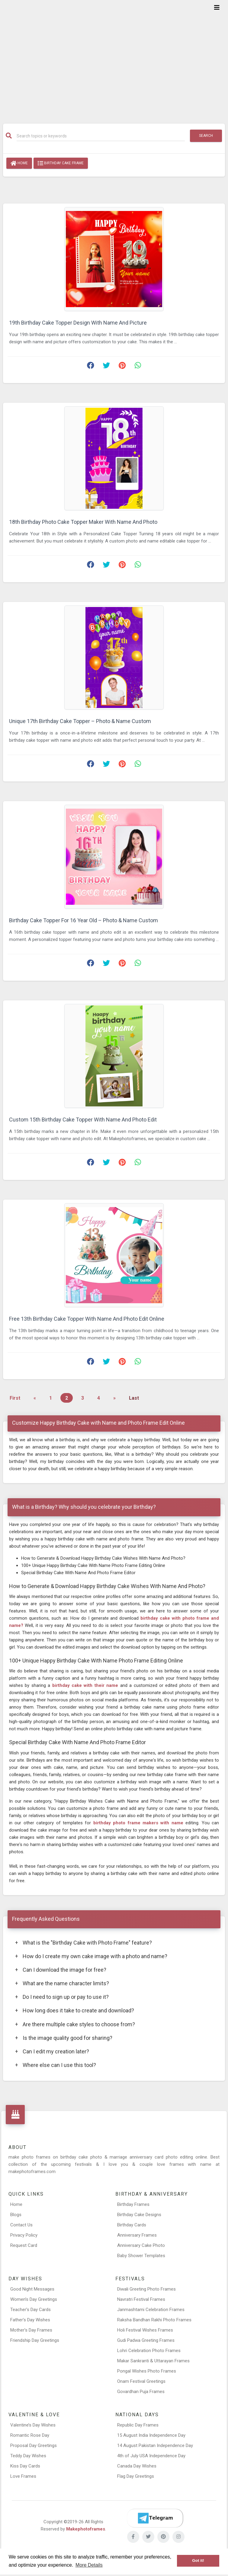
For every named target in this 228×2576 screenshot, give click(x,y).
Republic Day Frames (138, 2425)
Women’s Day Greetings (33, 2299)
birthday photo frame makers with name (139, 1823)
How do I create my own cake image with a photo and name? (91, 1956)
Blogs (15, 2214)
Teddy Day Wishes (28, 2455)
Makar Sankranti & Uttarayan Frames (153, 2361)
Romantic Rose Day (29, 2435)
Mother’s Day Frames (31, 2330)
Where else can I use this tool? (55, 2065)
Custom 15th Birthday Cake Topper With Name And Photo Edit (83, 1119)
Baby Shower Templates (141, 2255)
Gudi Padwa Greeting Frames (146, 2340)
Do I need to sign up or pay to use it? (62, 1997)
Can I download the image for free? (60, 1970)
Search (206, 136)
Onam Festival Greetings (141, 2381)
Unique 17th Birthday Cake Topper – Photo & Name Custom (80, 721)
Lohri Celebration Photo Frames (149, 2350)
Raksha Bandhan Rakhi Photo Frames (154, 2320)
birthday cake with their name (86, 1685)
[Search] (101, 136)
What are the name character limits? (62, 1983)
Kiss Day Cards (25, 2466)
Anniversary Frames (137, 2235)
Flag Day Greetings (135, 2476)
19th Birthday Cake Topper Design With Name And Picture (78, 322)
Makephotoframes (85, 2529)
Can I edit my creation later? (52, 2051)
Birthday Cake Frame (61, 163)
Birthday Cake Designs (139, 2214)
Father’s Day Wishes (30, 2320)
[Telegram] (155, 2518)
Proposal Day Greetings (33, 2445)
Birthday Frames (133, 2204)
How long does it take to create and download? (74, 2010)
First (15, 1398)
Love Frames (23, 2476)
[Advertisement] (114, 58)
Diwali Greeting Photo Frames (146, 2289)
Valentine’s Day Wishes (33, 2425)
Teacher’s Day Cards (30, 2309)
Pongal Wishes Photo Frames (146, 2371)
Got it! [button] (198, 2560)
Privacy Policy (23, 2235)
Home (19, 163)
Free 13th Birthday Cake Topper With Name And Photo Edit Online (86, 1319)
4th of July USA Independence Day (151, 2455)
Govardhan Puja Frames (141, 2391)
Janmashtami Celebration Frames (151, 2309)
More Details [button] (89, 2565)
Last (134, 1398)
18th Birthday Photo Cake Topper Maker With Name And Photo (83, 522)
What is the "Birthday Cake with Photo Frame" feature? (83, 1942)
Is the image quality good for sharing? (63, 2038)
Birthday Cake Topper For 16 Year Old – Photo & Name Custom (83, 920)
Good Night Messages (32, 2289)
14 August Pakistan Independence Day (155, 2445)
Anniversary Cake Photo (141, 2245)
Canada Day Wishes (136, 2466)
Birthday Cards (131, 2225)
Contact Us (21, 2225)
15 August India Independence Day (151, 2435)
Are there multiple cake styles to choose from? (75, 2024)
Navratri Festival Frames (141, 2299)
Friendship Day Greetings (34, 2340)
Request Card (23, 2245)
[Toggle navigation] (216, 7)
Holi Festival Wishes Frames (145, 2330)
